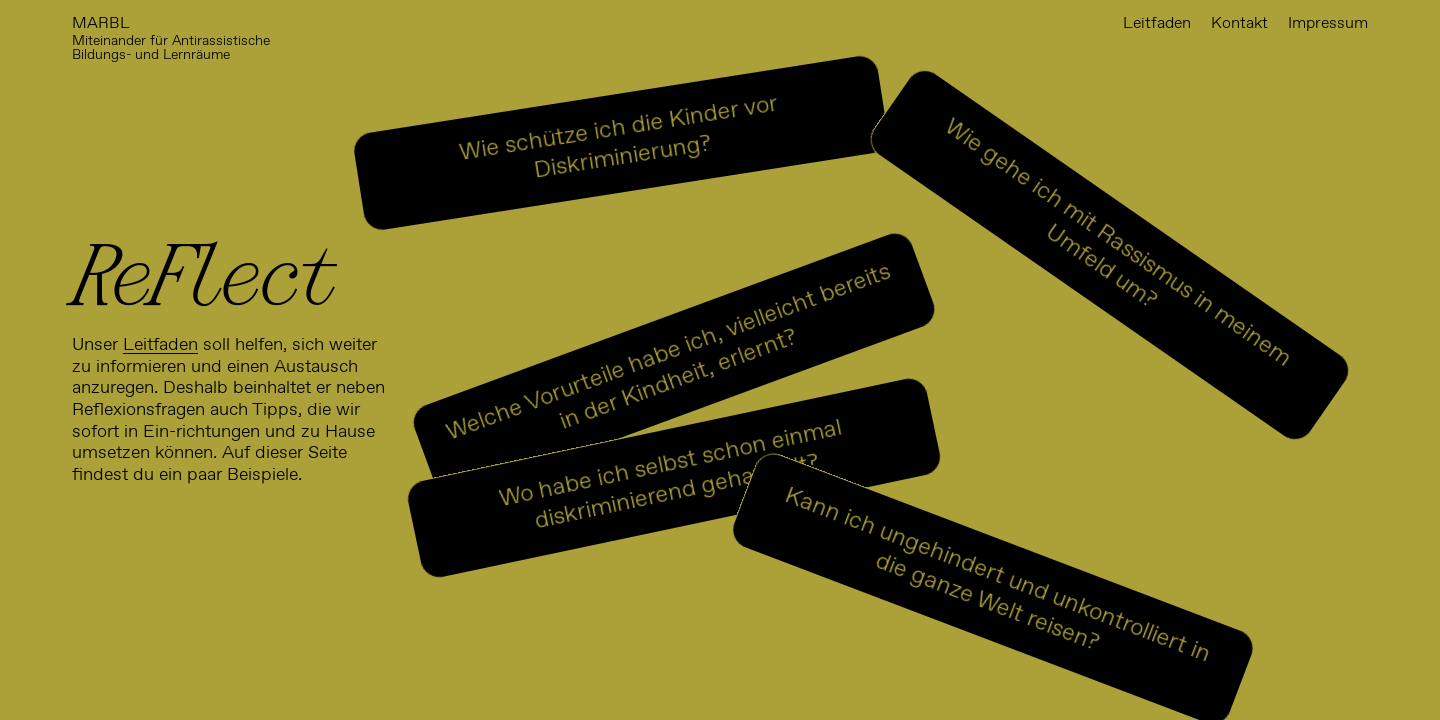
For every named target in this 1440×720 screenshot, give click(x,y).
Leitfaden (160, 345)
